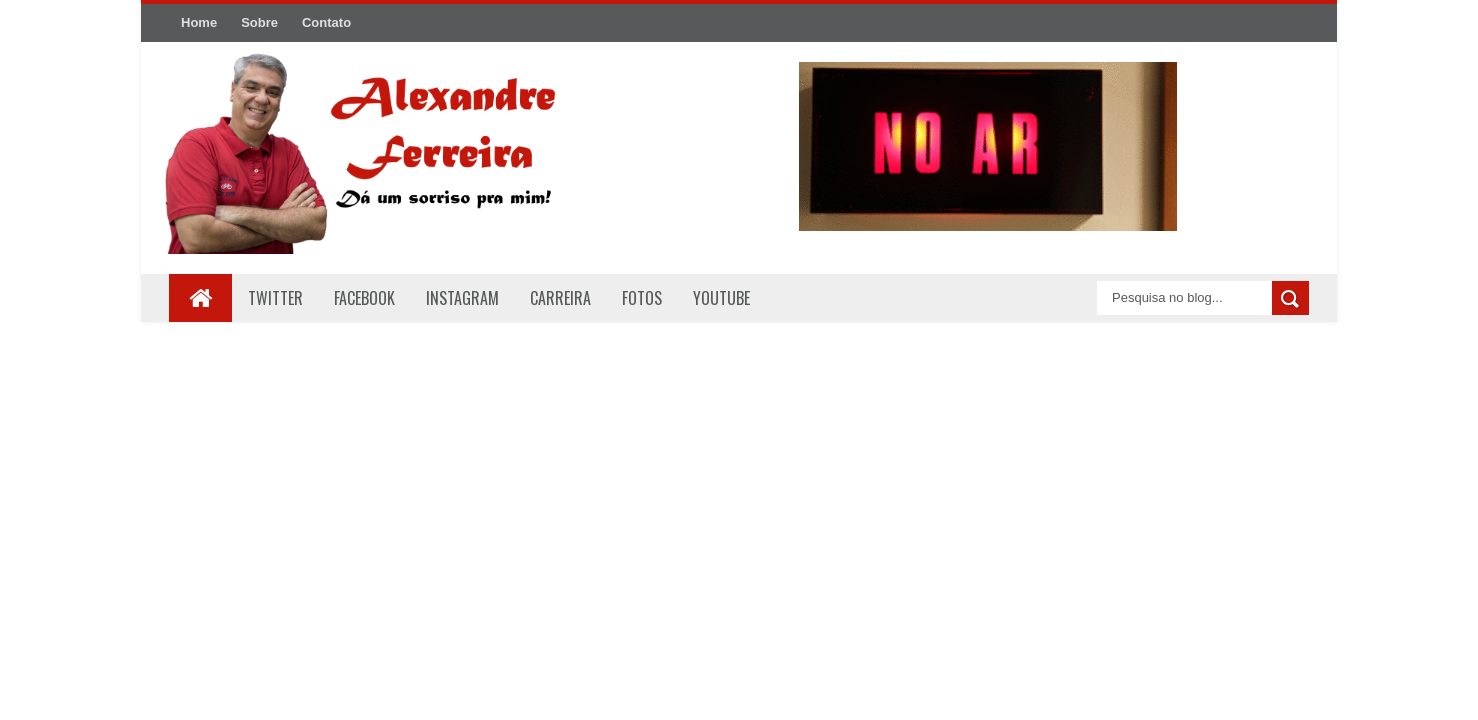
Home (199, 22)
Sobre (259, 22)
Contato (326, 22)
